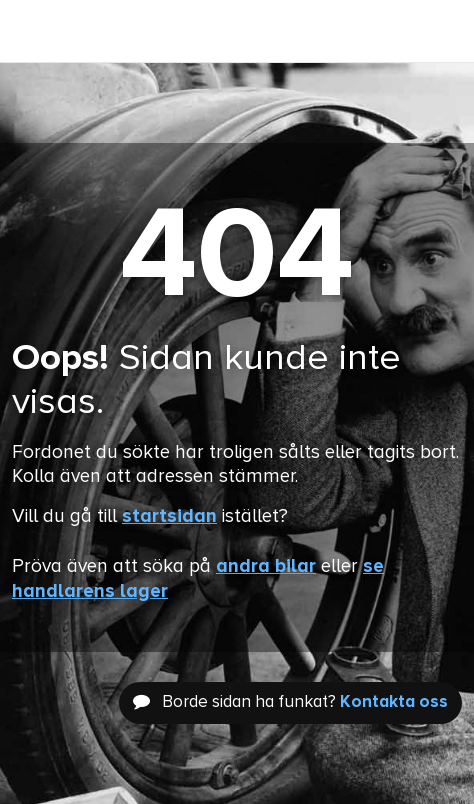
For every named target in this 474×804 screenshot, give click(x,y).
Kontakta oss (394, 702)
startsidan (169, 516)
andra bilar (266, 566)
